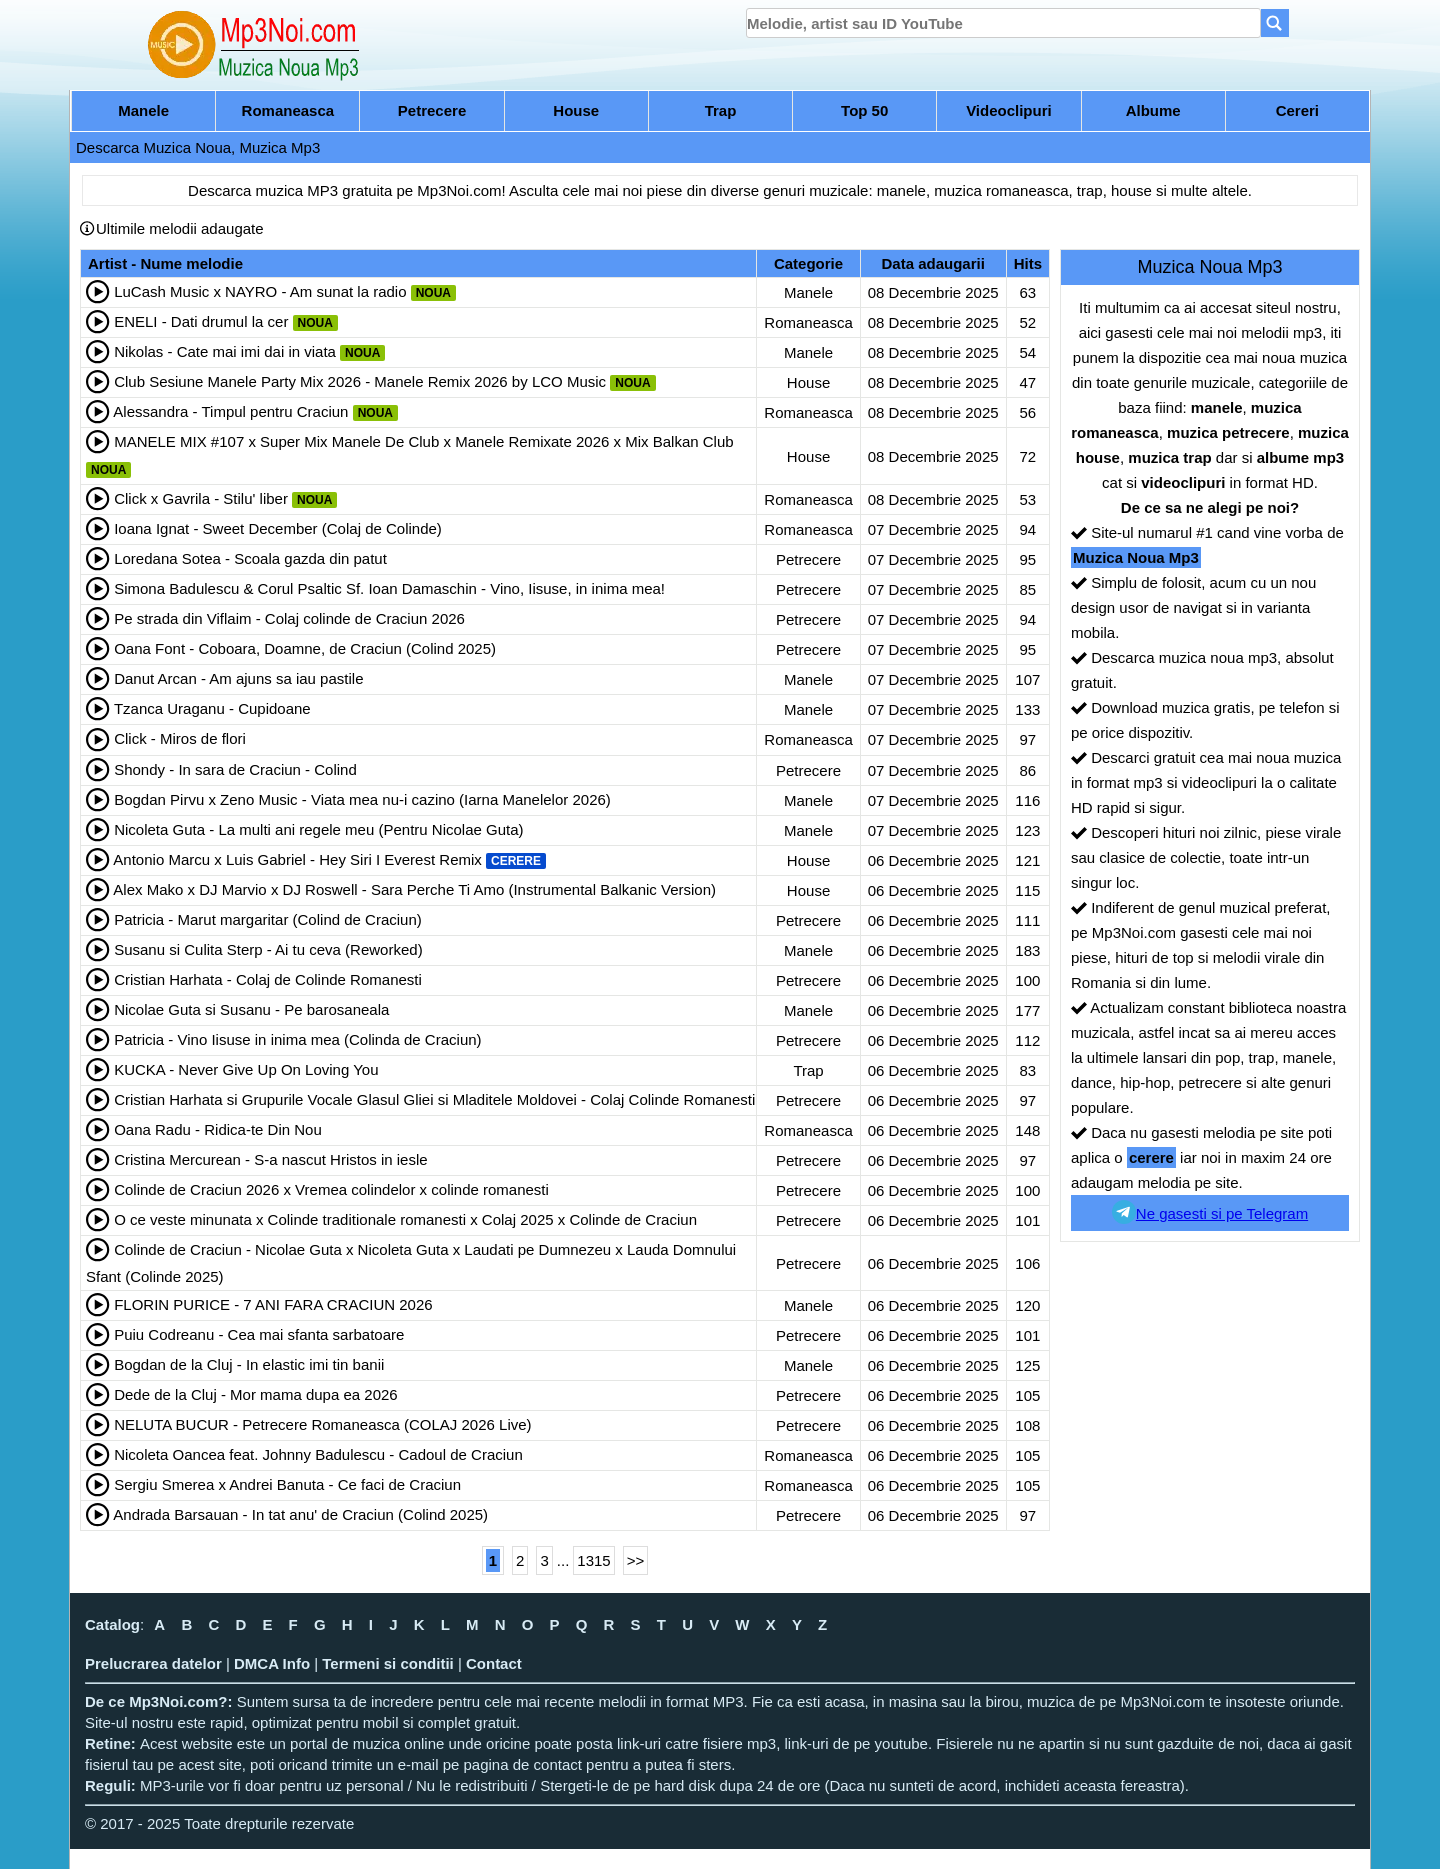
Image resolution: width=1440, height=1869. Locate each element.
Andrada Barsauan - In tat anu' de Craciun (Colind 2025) (300, 1514)
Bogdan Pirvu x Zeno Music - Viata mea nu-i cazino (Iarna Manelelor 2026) (362, 799)
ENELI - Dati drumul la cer (201, 321)
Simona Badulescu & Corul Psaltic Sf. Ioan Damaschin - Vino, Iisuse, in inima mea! (389, 588)
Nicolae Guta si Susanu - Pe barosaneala (251, 1009)
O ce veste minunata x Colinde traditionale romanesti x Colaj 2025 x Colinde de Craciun (405, 1219)
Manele (143, 110)
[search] (1003, 23)
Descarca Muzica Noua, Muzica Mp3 (198, 147)
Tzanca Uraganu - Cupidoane (212, 708)
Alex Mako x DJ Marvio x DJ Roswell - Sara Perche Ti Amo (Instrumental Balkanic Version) (414, 889)
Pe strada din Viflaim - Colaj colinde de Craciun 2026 (289, 618)
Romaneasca (288, 110)
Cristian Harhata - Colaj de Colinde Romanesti (268, 979)
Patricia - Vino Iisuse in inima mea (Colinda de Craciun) (297, 1039)
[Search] (1275, 23)
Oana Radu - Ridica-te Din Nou (218, 1129)
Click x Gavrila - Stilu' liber (201, 498)
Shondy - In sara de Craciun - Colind (235, 769)
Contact (494, 1663)
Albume (1153, 110)
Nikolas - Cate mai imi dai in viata (225, 351)
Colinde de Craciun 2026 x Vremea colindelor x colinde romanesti (331, 1189)
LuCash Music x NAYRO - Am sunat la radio (260, 291)
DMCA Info (272, 1663)
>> (636, 1560)
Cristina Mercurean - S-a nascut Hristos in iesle (270, 1159)
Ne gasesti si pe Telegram (1210, 1212)
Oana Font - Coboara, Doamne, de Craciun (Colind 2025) (305, 648)
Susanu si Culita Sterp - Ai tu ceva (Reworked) (268, 949)
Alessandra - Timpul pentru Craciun (230, 411)
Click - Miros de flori (180, 738)
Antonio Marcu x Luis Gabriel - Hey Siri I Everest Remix (297, 859)
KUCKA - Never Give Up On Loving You (246, 1069)
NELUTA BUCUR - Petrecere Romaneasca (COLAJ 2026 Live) (322, 1424)
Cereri (1297, 110)
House (576, 110)
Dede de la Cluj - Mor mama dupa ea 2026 (256, 1394)
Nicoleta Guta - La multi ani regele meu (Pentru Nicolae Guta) (318, 829)
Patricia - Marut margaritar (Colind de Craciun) (268, 919)
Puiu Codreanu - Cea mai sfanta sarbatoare (259, 1334)
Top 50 (864, 110)
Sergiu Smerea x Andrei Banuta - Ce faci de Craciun (287, 1484)
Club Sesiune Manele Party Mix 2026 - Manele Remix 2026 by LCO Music (360, 381)
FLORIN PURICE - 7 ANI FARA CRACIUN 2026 (273, 1304)
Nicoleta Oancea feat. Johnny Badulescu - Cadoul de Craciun (318, 1454)
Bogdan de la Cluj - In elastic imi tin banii (249, 1364)
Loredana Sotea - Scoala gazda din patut (250, 558)
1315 (593, 1560)
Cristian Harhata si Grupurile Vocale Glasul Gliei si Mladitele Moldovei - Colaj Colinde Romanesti (434, 1099)
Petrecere (432, 110)
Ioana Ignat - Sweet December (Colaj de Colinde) (278, 528)
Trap (721, 110)
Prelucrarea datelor (153, 1663)
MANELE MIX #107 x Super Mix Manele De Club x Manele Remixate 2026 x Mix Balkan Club (423, 441)
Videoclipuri (1009, 110)
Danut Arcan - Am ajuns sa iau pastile (238, 678)
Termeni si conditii (387, 1663)
